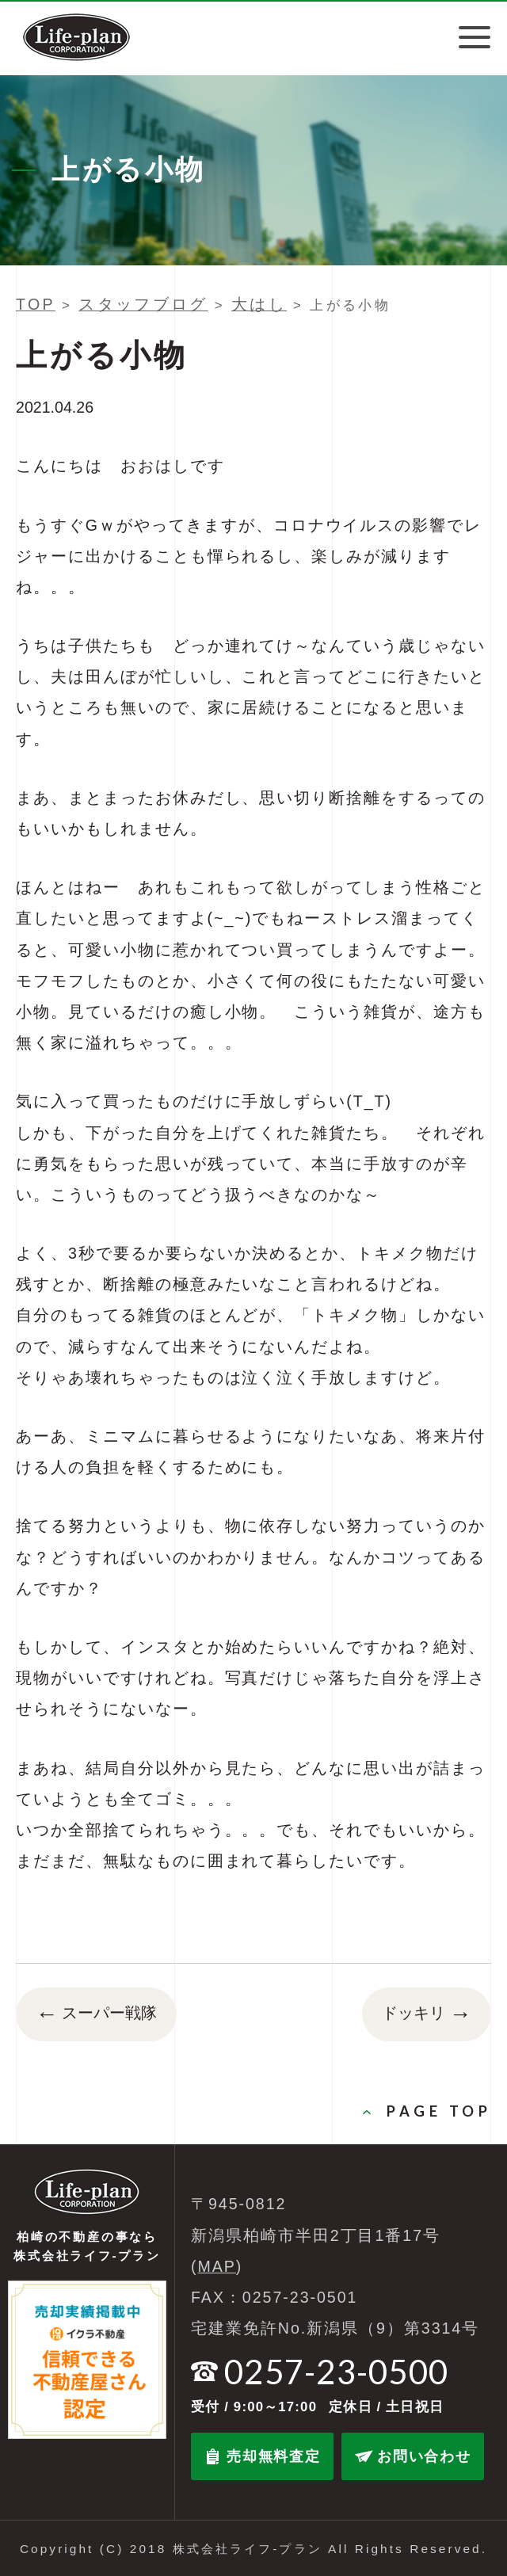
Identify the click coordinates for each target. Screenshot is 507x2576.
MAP (217, 2266)
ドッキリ (426, 2014)
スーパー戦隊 (96, 2014)
